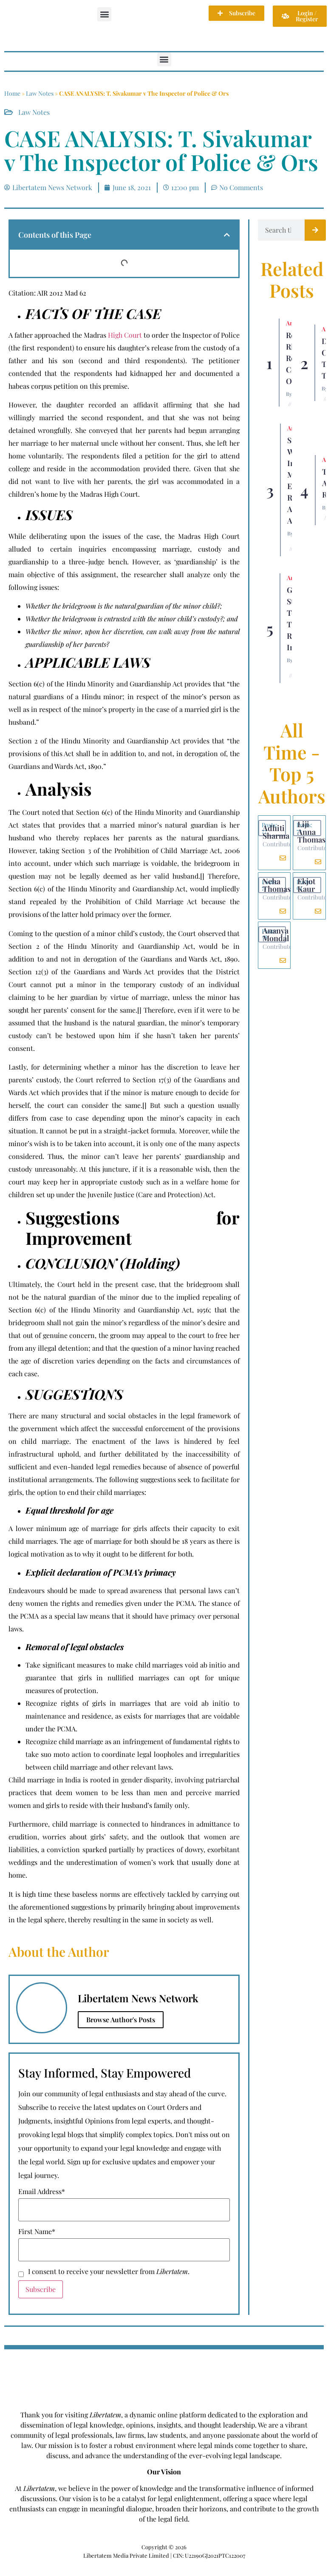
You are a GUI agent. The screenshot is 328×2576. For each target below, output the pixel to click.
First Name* (36, 2231)
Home (12, 93)
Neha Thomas (277, 885)
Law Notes (40, 93)
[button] (104, 14)
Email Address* (41, 2191)
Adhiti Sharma (276, 832)
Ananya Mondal (276, 934)
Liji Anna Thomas (311, 831)
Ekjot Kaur (306, 885)
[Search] (315, 230)
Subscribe (40, 2289)
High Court (125, 334)
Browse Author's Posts (120, 2019)
